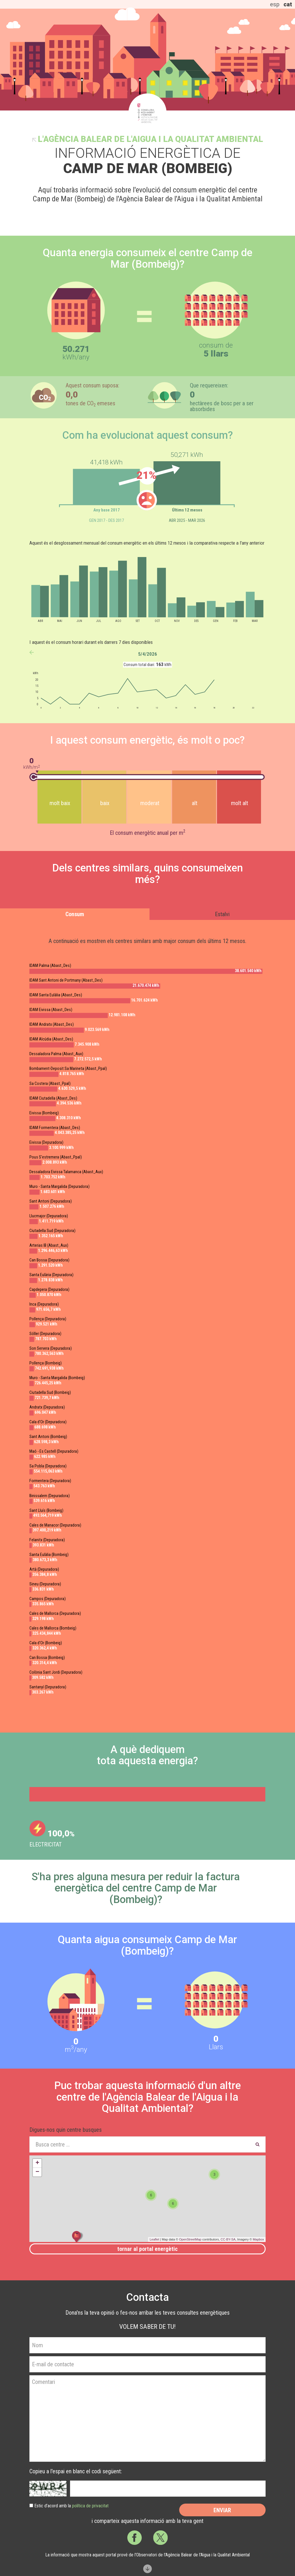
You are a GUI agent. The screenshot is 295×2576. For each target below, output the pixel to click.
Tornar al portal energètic (147, 2248)
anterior (31, 652)
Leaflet (154, 2239)
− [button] (37, 2172)
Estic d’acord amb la (71, 2505)
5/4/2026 (147, 654)
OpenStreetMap (190, 2239)
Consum (74, 914)
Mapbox (258, 2239)
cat (287, 4)
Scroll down (147, 2568)
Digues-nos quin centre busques (65, 2129)
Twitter (160, 2537)
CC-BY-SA (228, 2239)
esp (274, 4)
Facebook (134, 2537)
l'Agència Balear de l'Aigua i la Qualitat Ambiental (150, 139)
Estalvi (222, 914)
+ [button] (37, 2163)
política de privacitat (90, 2505)
